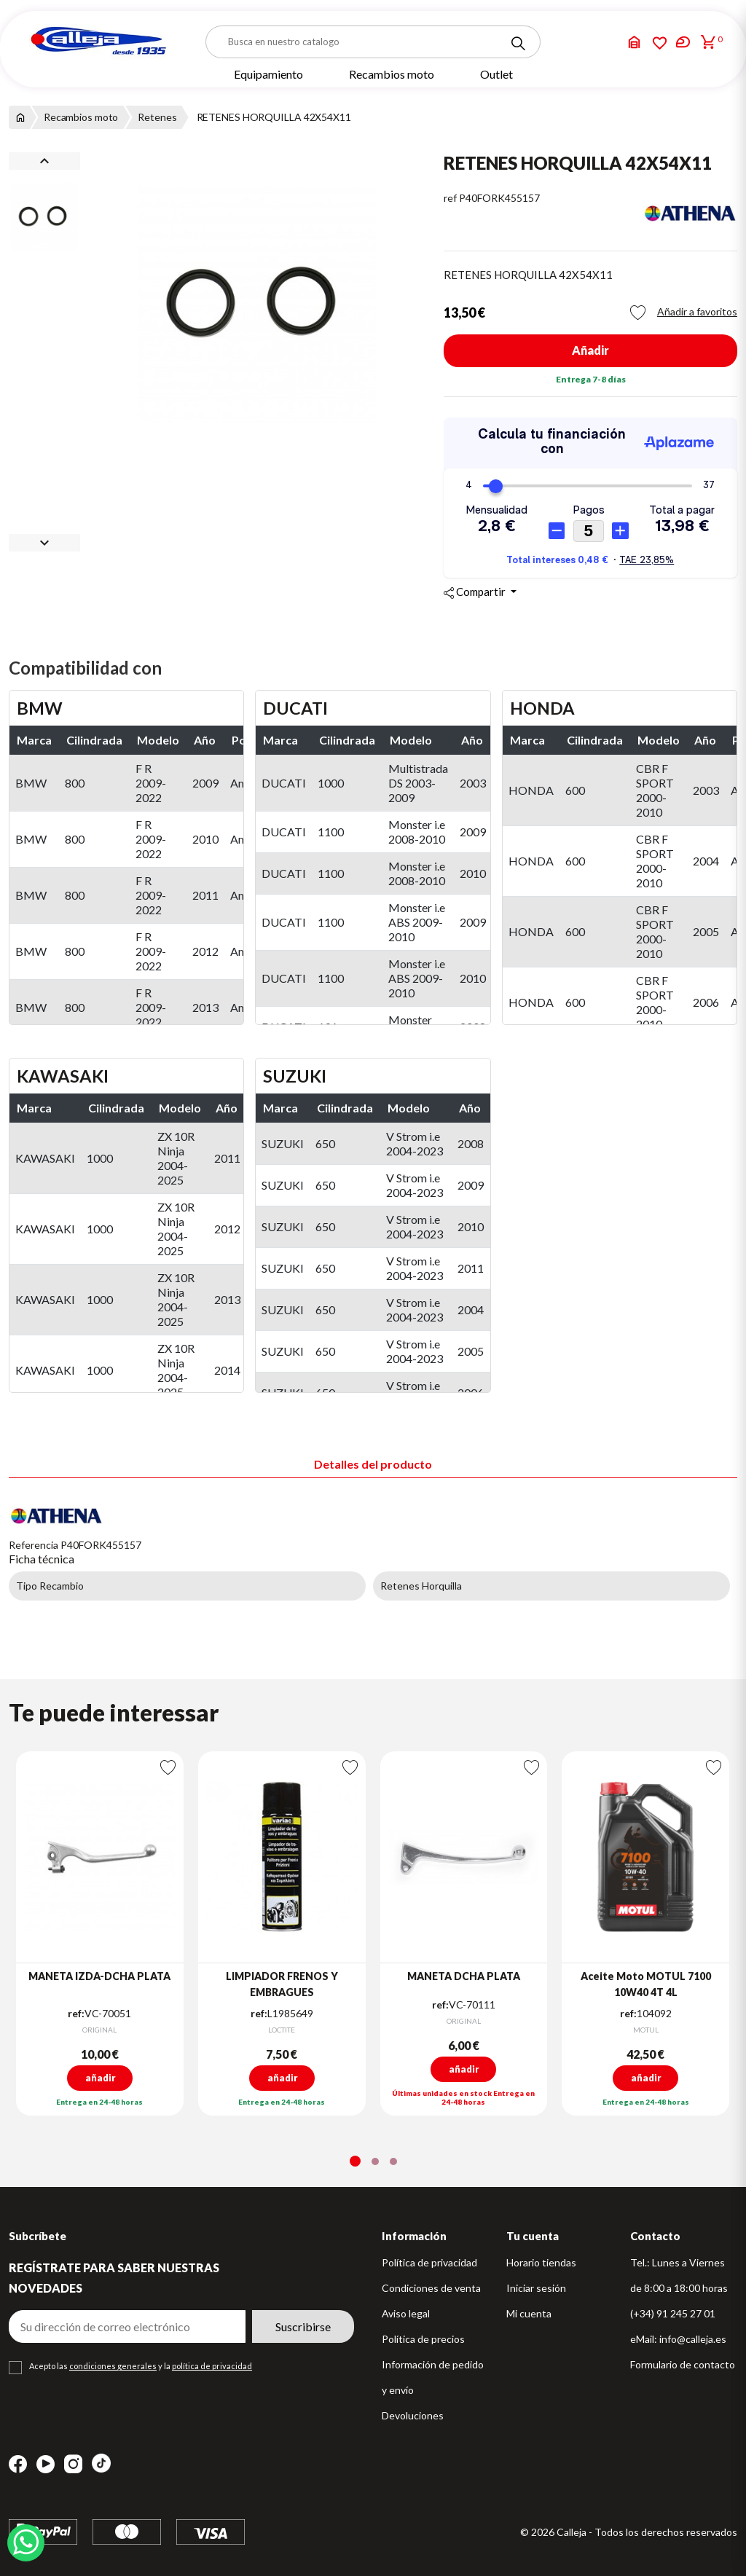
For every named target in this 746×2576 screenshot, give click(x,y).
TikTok (101, 2463)
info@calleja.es (692, 2339)
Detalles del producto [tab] (373, 1464)
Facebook (18, 2464)
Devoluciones (413, 2415)
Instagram (73, 2464)
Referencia (33, 1545)
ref (450, 198)
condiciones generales (113, 2366)
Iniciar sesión (536, 2288)
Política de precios (423, 2339)
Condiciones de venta (431, 2288)
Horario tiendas (541, 2262)
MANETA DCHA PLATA (463, 1976)
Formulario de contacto (682, 2364)
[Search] (518, 44)
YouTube (45, 2464)
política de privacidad (212, 2366)
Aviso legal (406, 2313)
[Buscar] (373, 41)
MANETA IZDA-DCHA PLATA (99, 1976)
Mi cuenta (528, 2313)
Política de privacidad (429, 2262)
